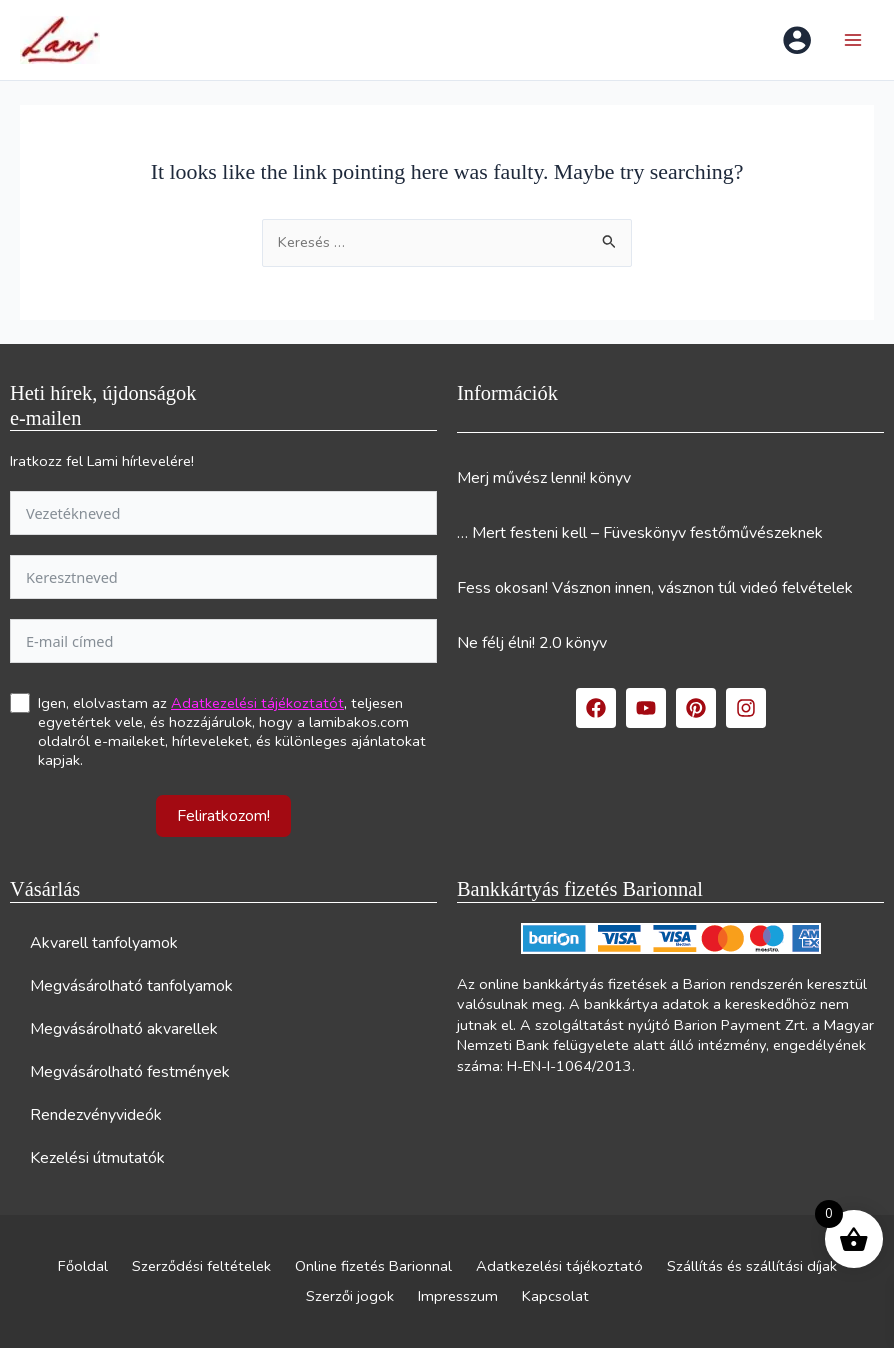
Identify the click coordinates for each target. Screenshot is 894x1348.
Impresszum (458, 1296)
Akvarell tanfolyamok (104, 943)
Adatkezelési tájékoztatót (257, 703)
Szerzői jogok (350, 1296)
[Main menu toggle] (853, 40)
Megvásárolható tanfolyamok (131, 986)
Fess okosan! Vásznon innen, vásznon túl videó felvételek (655, 588)
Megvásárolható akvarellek (124, 1029)
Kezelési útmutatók (97, 1158)
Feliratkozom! (223, 816)
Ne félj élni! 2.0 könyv (532, 643)
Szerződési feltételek (201, 1266)
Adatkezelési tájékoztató (559, 1266)
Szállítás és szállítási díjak (752, 1266)
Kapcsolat (555, 1296)
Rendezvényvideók (96, 1115)
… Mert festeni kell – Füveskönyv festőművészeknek (640, 533)
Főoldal (83, 1266)
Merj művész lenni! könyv (544, 478)
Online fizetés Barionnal (373, 1266)
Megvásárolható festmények (130, 1072)
